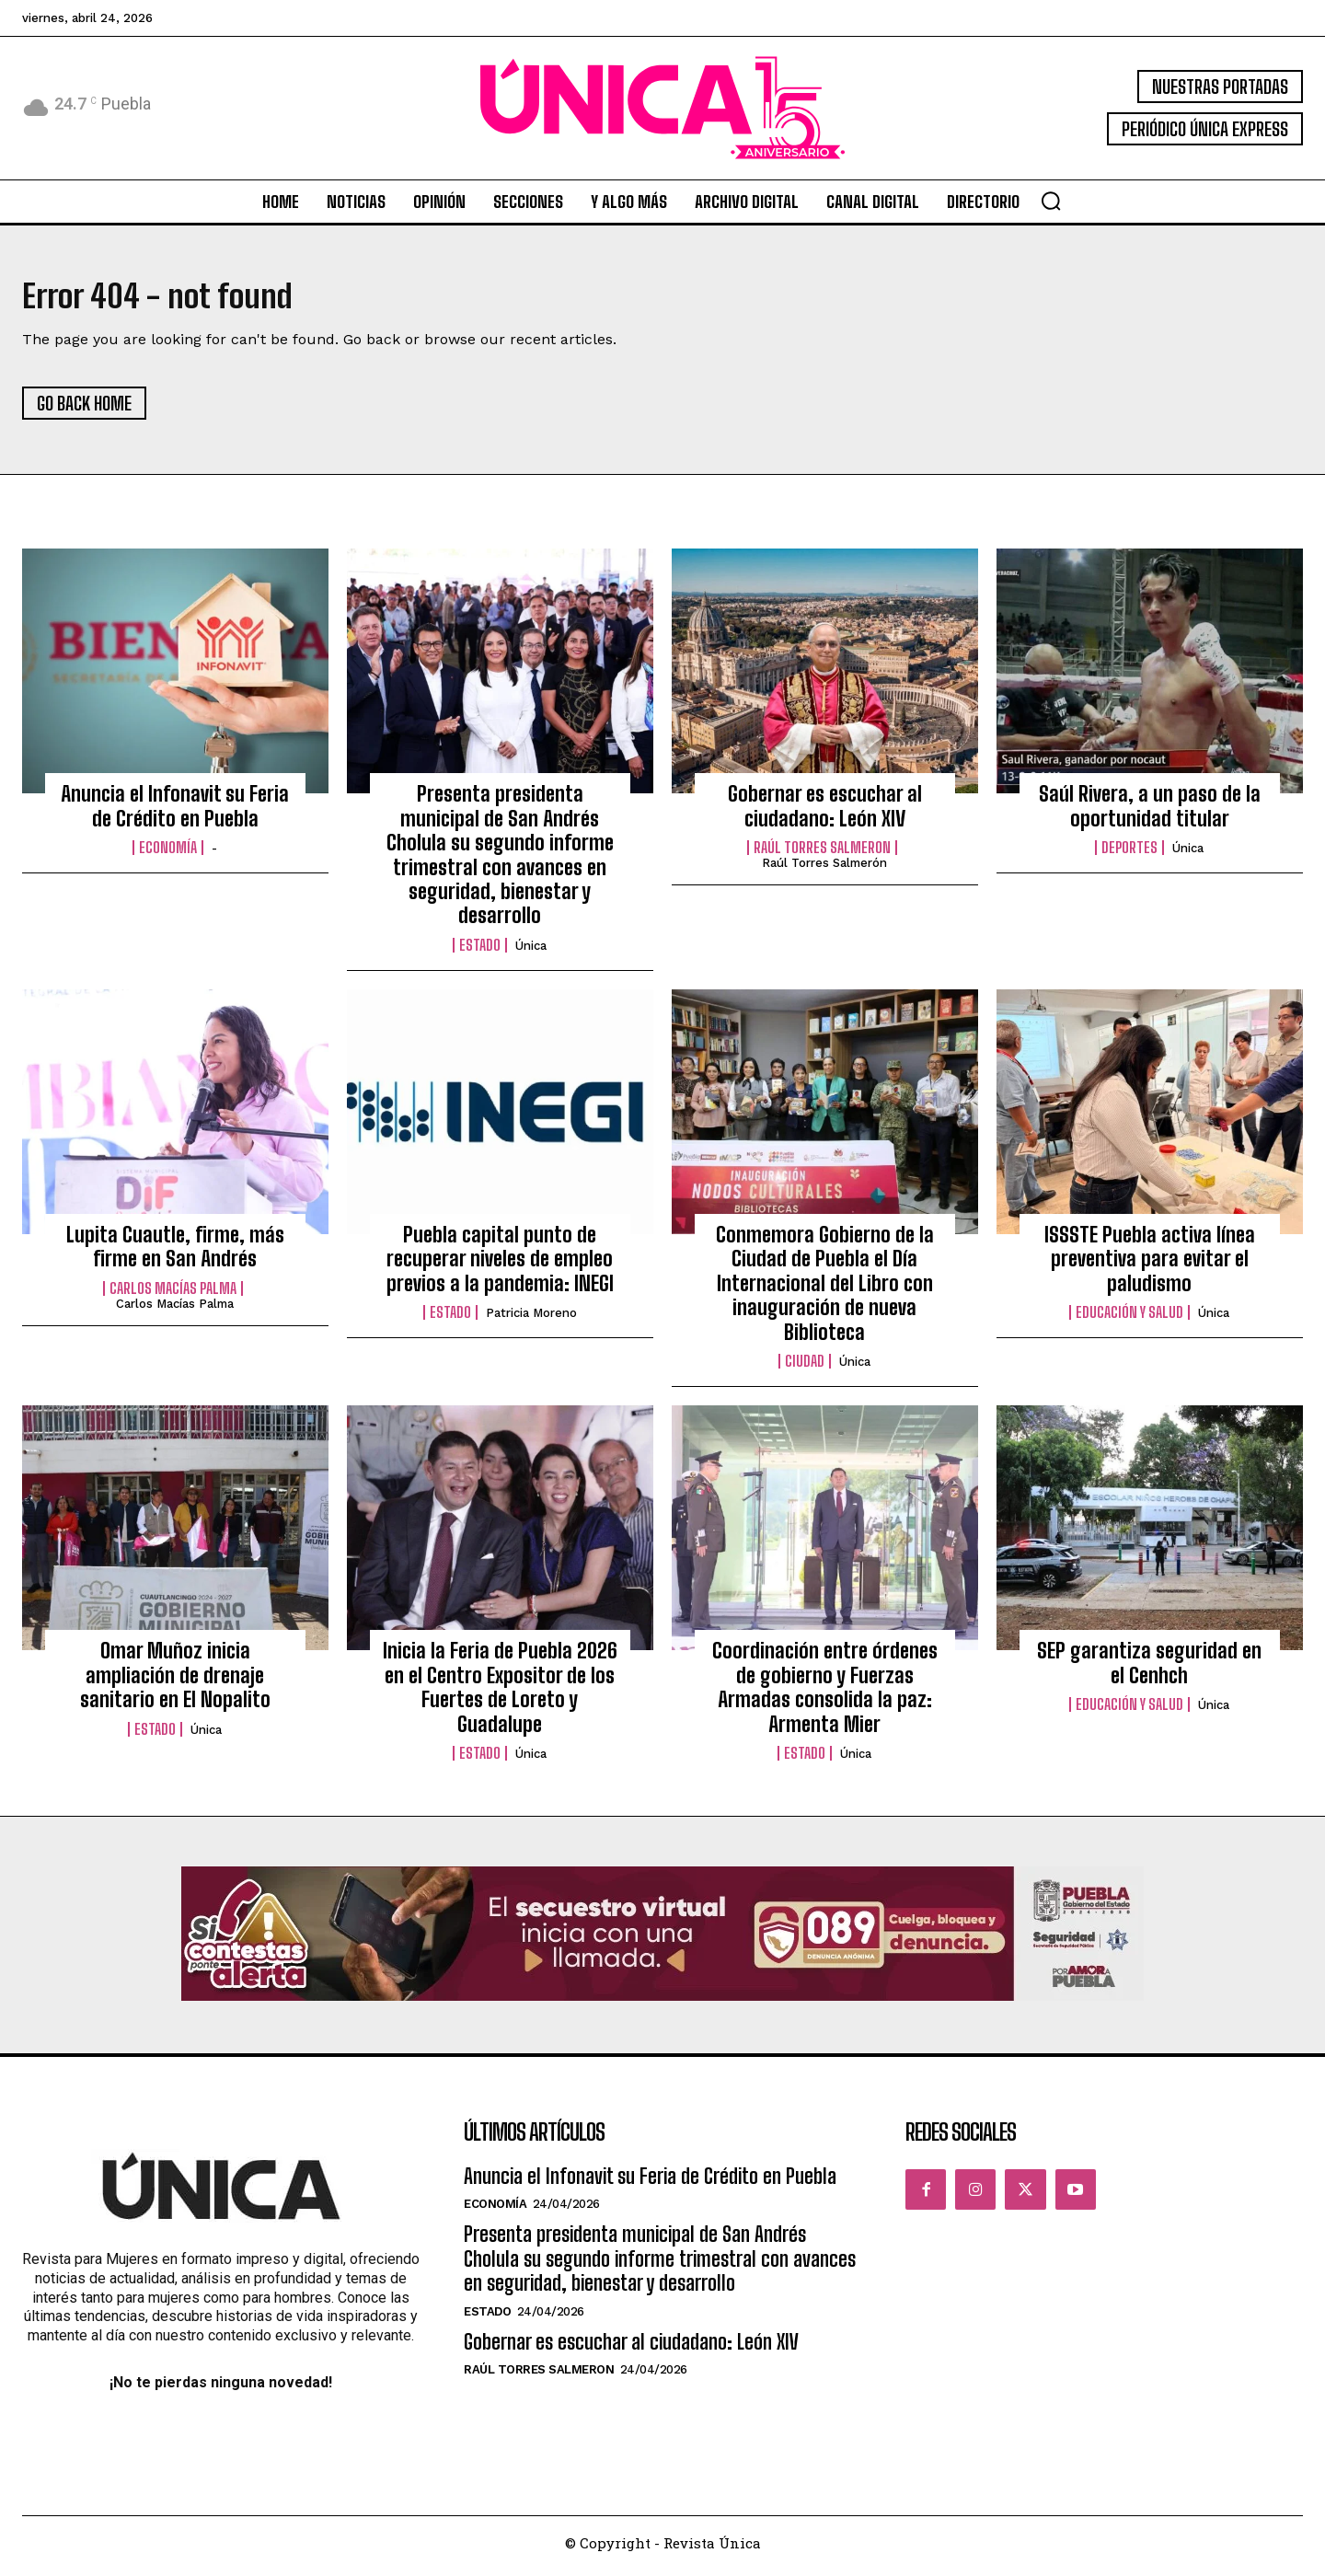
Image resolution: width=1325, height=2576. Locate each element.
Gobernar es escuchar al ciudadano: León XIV (825, 812)
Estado (480, 951)
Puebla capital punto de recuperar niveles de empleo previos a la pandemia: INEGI (500, 1265)
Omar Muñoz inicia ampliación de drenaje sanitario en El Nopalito (175, 1681)
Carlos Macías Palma (172, 1295)
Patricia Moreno (531, 1319)
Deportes (1129, 854)
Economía (168, 854)
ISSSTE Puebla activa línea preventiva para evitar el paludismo (1149, 1265)
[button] (1051, 201)
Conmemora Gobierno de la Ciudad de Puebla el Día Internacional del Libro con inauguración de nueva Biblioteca (825, 1290)
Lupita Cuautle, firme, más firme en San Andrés (175, 1253)
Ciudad (804, 1367)
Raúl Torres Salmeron (822, 854)
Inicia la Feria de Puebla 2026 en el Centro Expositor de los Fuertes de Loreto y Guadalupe (500, 1693)
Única (531, 952)
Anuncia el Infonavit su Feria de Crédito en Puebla (175, 812)
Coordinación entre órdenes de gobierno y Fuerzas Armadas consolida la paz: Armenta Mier (825, 1693)
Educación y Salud (1129, 1318)
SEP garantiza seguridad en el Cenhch (1149, 1669)
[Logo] (662, 108)
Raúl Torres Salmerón (824, 869)
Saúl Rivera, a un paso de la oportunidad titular (1150, 812)
